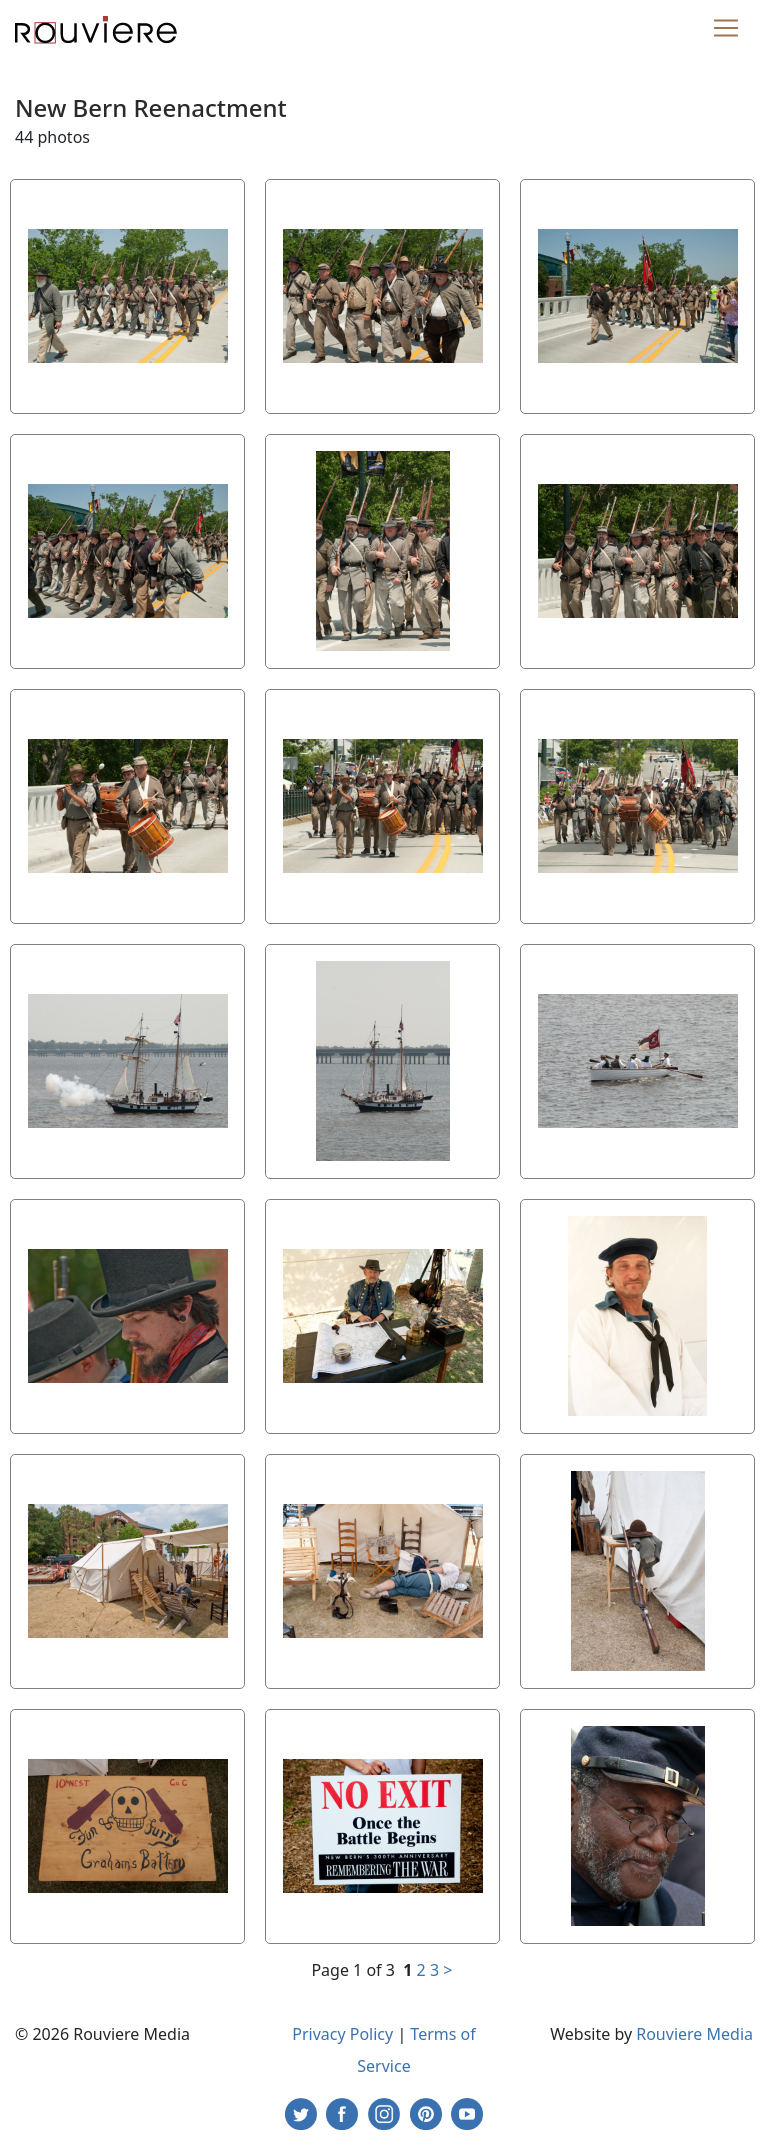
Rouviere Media (694, 2034)
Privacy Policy (342, 2034)
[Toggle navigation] (726, 28)
